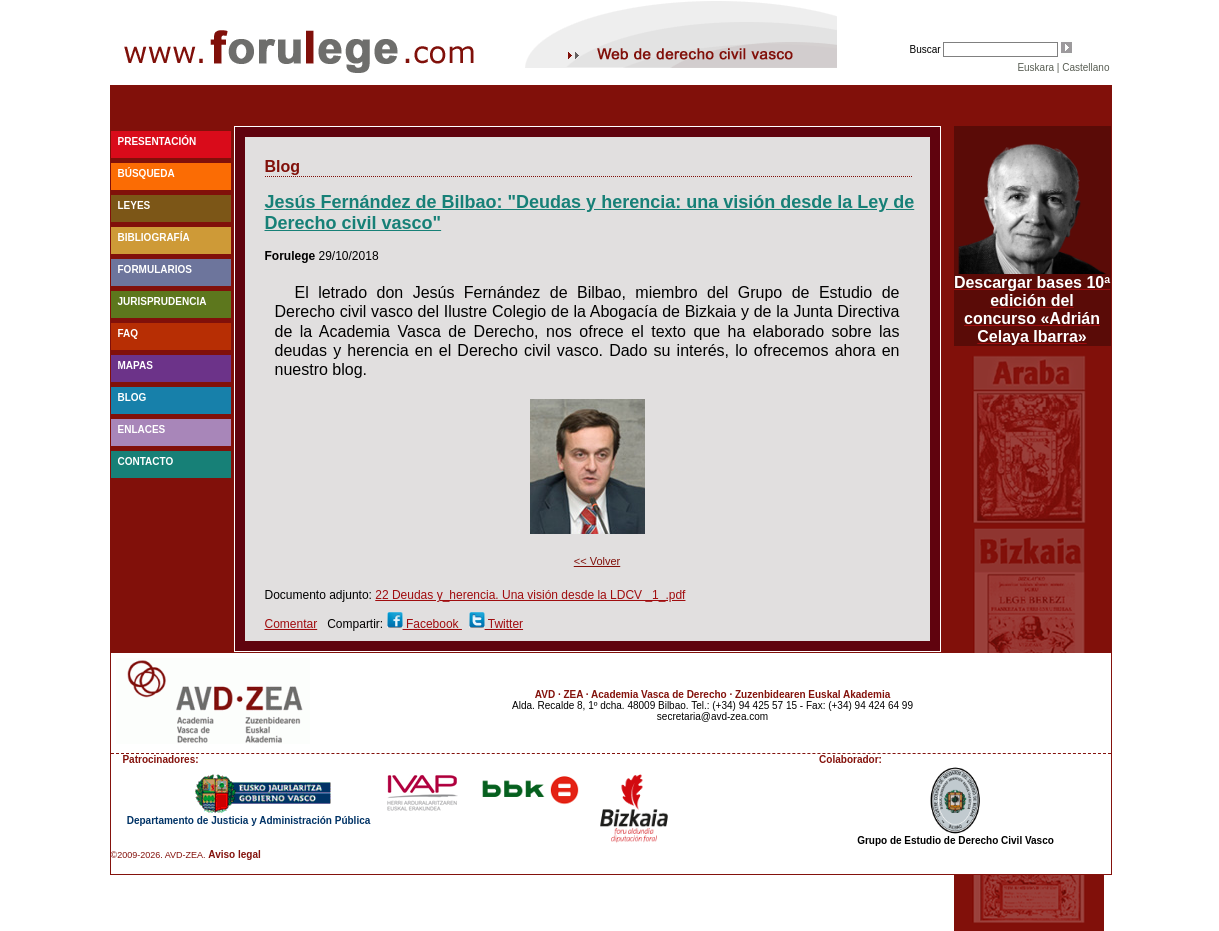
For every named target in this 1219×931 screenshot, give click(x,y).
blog (132, 397)
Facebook (432, 624)
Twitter (504, 624)
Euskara (1035, 67)
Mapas (135, 365)
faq (128, 333)
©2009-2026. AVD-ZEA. (158, 855)
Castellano (1085, 67)
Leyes (134, 205)
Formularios (155, 269)
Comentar (291, 624)
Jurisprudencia (162, 301)
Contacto (146, 461)
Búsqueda (146, 173)
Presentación (157, 141)
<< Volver (597, 561)
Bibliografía (154, 237)
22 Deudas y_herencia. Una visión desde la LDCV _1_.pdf (530, 595)
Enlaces (142, 429)
